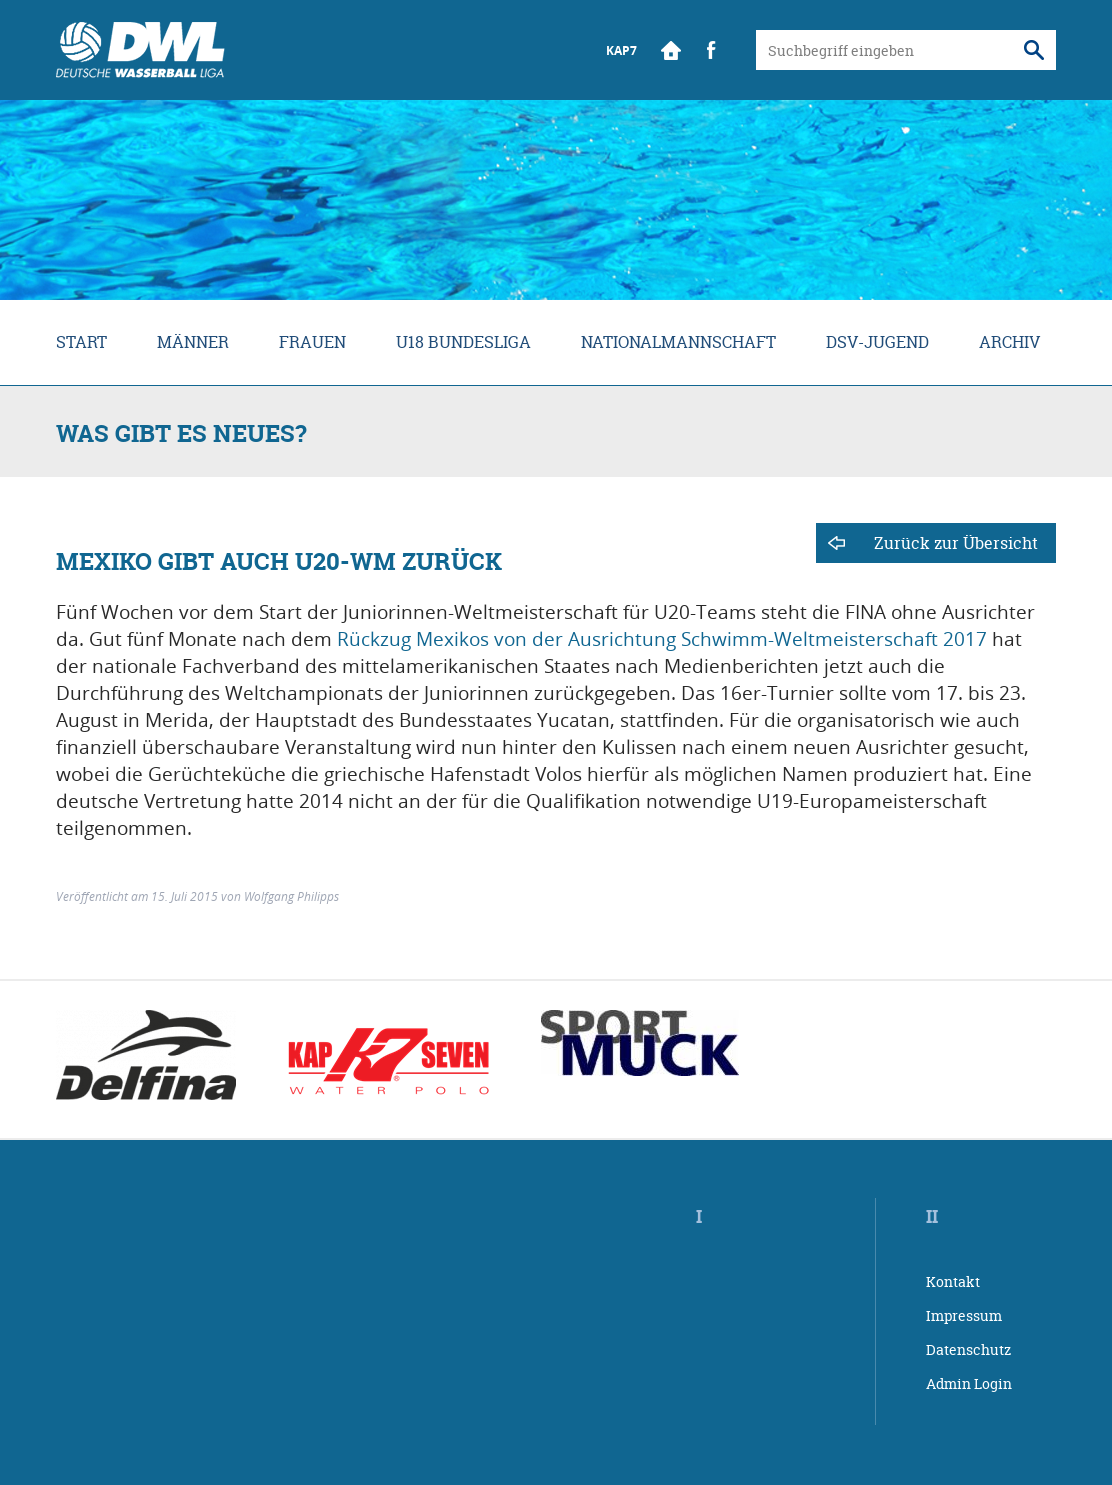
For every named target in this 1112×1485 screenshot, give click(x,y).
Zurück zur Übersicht (956, 543)
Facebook (711, 50)
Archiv (1009, 342)
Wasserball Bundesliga (140, 50)
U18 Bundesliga (463, 342)
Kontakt (953, 1281)
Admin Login (969, 1383)
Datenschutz (968, 1349)
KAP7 (621, 50)
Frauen (312, 342)
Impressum (964, 1315)
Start (671, 50)
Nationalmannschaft (678, 342)
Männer (193, 342)
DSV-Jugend (877, 342)
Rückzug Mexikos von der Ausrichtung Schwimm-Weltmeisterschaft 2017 (662, 638)
